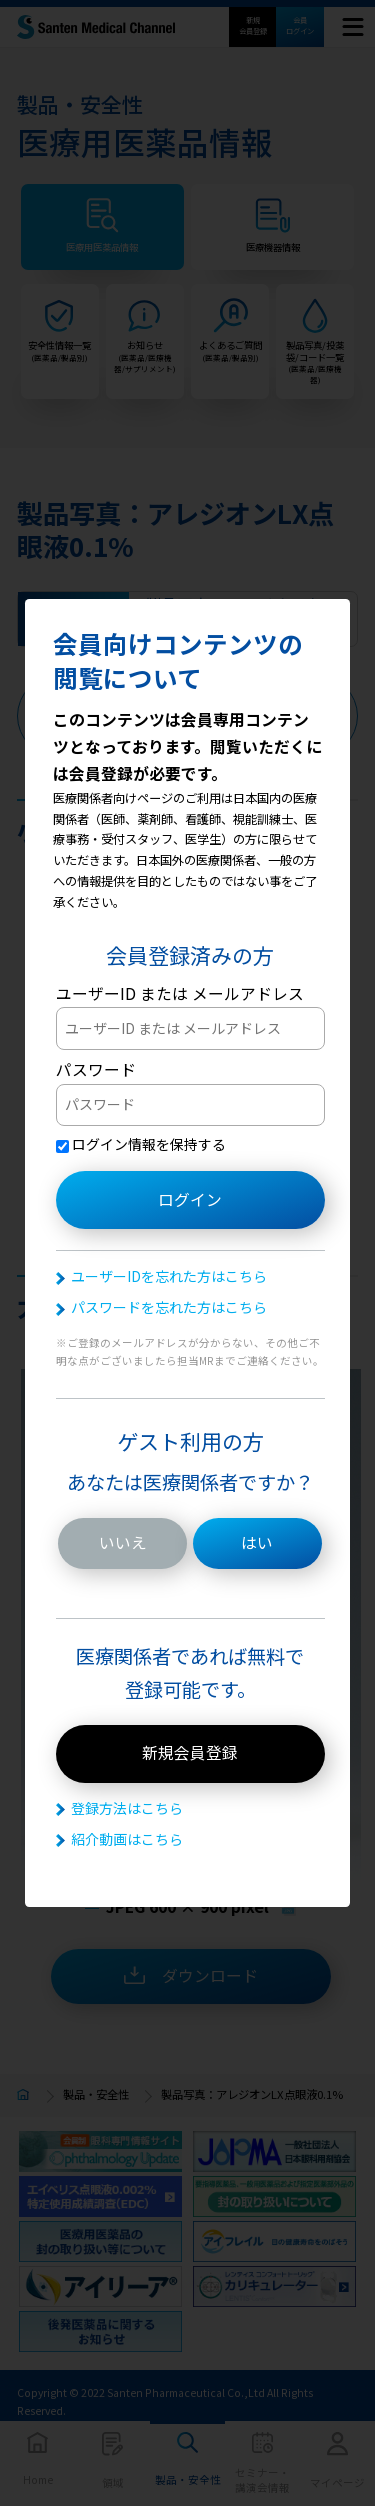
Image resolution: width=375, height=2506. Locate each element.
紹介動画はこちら (127, 1839)
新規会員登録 (190, 1752)
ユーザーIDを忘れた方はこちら (169, 1276)
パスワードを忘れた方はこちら (169, 1307)
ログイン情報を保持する (141, 1144)
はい (257, 1542)
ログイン (190, 1199)
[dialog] (187, 1253)
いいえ (123, 1542)
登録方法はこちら (127, 1808)
